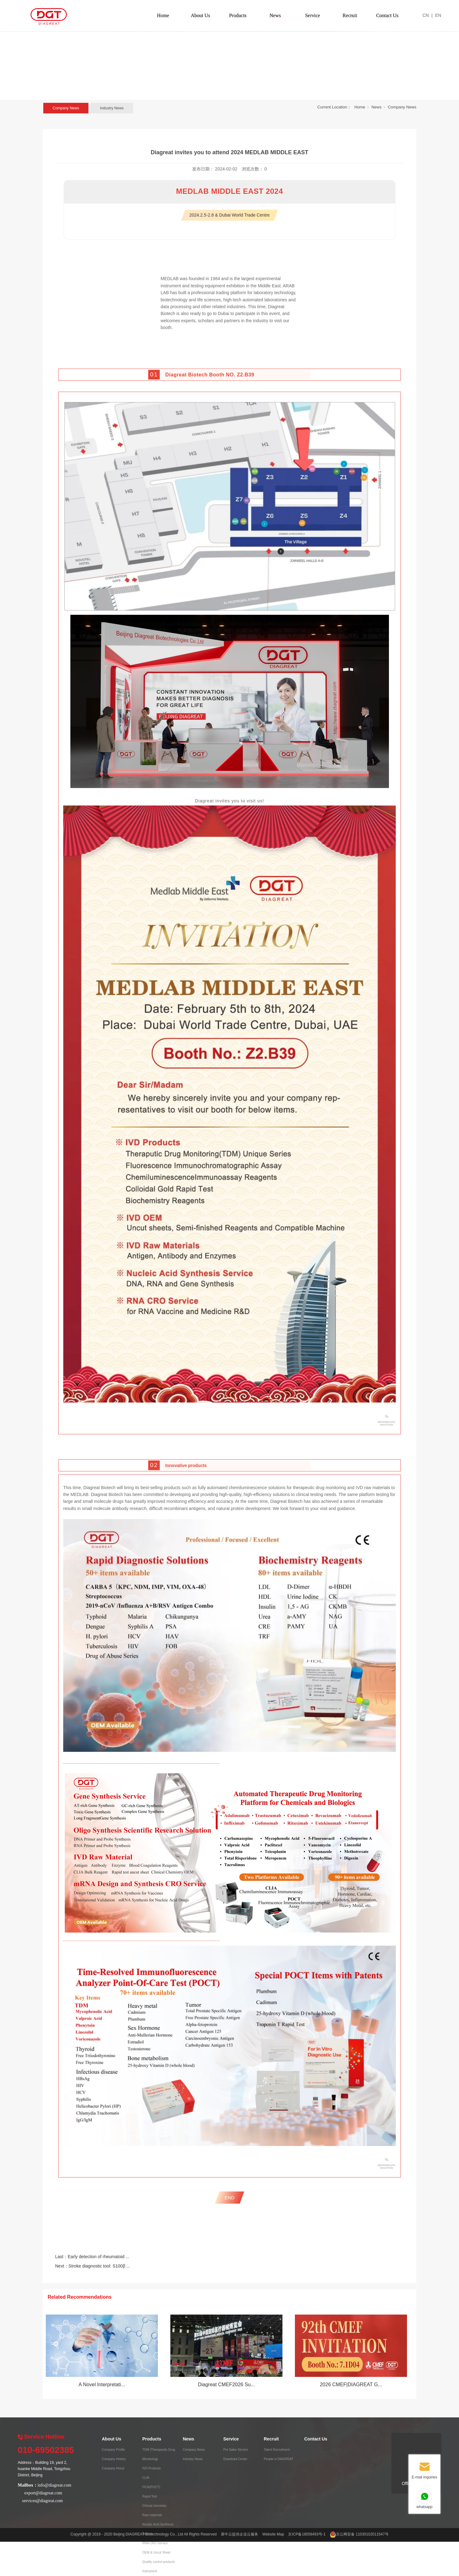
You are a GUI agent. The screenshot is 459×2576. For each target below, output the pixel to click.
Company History (114, 2459)
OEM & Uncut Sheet (156, 2552)
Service (312, 15)
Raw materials (152, 2515)
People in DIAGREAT (278, 2459)
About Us (200, 15)
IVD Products (151, 2468)
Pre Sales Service (235, 2449)
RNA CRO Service (155, 2543)
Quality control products (158, 2562)
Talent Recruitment (277, 2449)
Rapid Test (149, 2496)
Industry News (112, 108)
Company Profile (113, 2449)
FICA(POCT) (151, 2487)
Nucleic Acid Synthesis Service (158, 2529)
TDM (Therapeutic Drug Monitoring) (158, 2454)
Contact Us (387, 15)
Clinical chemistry (154, 2505)
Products (238, 15)
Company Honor (113, 2468)
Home (163, 15)
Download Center (235, 2459)
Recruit (350, 15)
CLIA (145, 2477)
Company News (66, 108)
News (275, 15)
